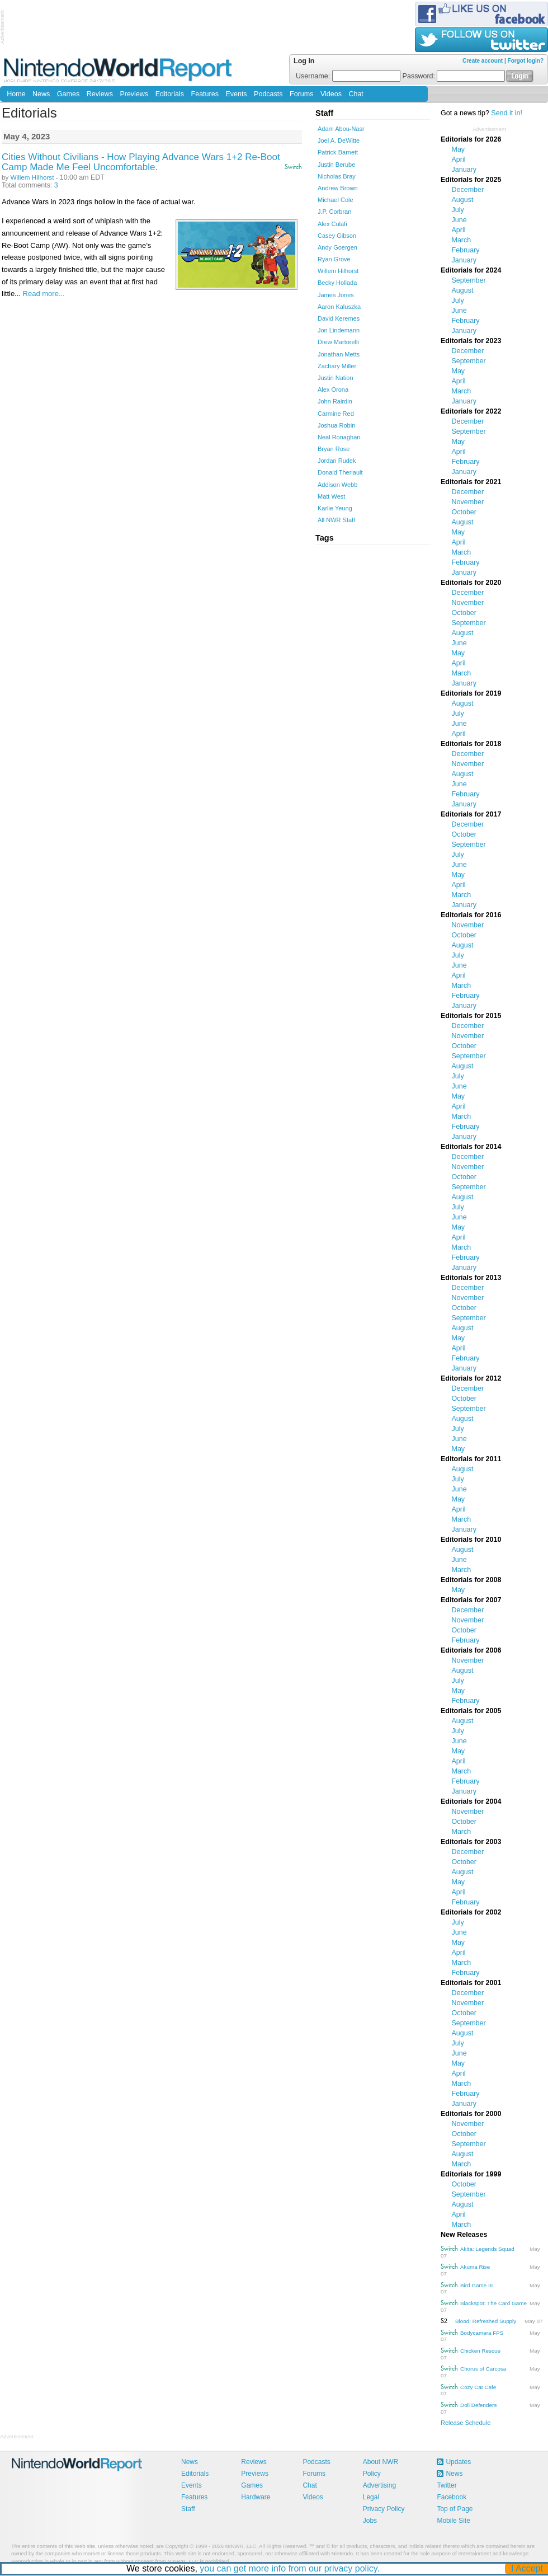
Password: (454, 76)
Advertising (379, 2485)
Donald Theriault (340, 472)
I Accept (528, 2568)
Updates (458, 2462)
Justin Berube (336, 164)
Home (16, 94)
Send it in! (506, 113)
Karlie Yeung (335, 508)
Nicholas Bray (337, 176)
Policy (372, 2474)
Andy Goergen (337, 247)
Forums (301, 94)
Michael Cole (335, 199)
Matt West (331, 496)
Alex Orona (333, 389)
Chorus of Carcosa (483, 2369)
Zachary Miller (337, 366)
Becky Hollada (337, 282)
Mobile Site (453, 2521)
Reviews (100, 94)
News (41, 94)
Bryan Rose (333, 448)
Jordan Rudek (337, 460)
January (464, 169)
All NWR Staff (336, 520)
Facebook (451, 2497)
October (464, 512)
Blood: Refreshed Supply (485, 2321)
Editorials (169, 94)
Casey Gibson (337, 235)
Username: (348, 76)
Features (205, 94)
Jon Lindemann (339, 330)
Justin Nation (335, 377)
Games (68, 94)
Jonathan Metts (339, 354)
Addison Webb (337, 484)
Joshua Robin (336, 425)
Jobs (370, 2521)
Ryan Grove (334, 259)
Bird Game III (476, 2285)
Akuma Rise (475, 2267)
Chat (355, 94)
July (458, 210)
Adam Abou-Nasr (341, 128)
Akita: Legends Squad (487, 2249)
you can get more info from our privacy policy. (290, 2568)
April (459, 159)
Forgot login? (526, 61)
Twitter (446, 2485)
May (458, 149)
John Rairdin (335, 401)
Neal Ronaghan (339, 437)
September (469, 280)
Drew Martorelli (338, 342)
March (461, 240)
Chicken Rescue (480, 2351)
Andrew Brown (338, 188)
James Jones (336, 295)
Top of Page (455, 2509)
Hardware (255, 2497)
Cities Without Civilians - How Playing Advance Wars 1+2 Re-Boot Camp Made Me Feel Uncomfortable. (141, 162)
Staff (188, 2509)
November (468, 502)
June (459, 220)
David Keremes (339, 318)
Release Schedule (465, 2422)
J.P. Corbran (334, 211)
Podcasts (268, 94)
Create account (482, 61)
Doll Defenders (478, 2405)
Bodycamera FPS (481, 2333)
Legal (371, 2497)
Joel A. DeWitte (339, 140)
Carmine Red (336, 413)
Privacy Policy (384, 2509)
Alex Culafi (332, 223)
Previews (134, 94)
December (468, 190)
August (463, 200)
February (466, 250)
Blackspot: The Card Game (493, 2303)
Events (236, 94)
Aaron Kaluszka (339, 306)
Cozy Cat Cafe (478, 2387)
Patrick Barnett (338, 152)
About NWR (380, 2462)
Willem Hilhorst (32, 177)
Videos (331, 94)
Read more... (44, 293)
